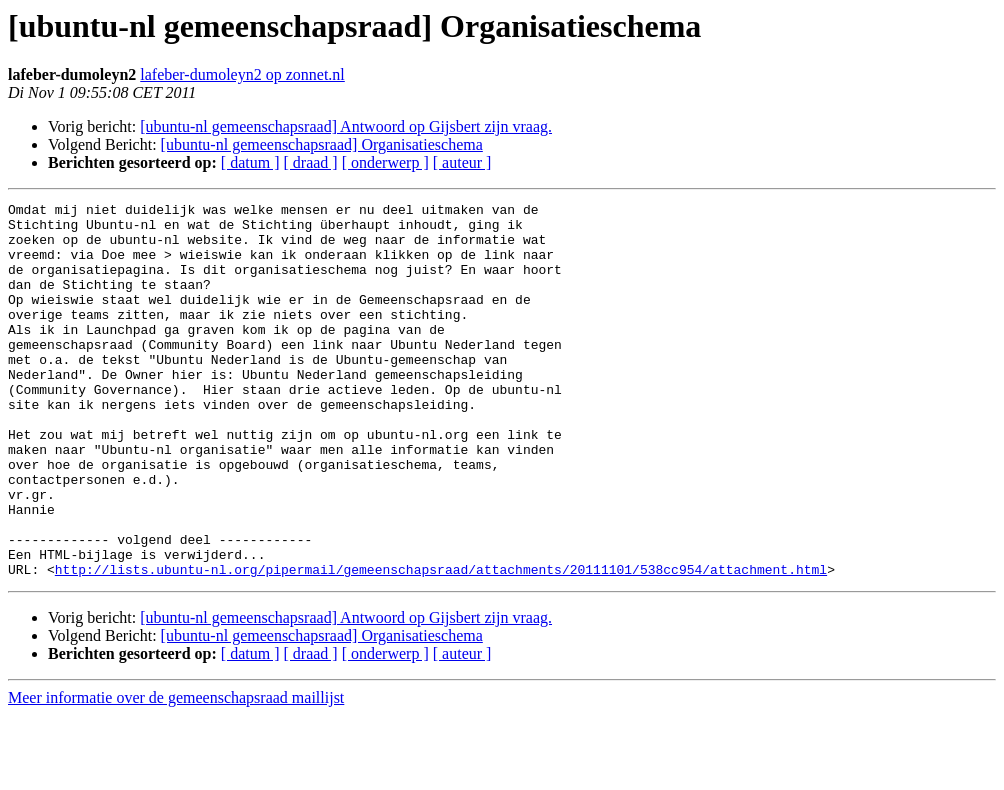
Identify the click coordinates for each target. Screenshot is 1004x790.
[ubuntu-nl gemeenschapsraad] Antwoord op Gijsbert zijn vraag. (346, 126)
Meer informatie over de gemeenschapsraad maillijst (176, 772)
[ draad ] (311, 162)
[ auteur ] (462, 162)
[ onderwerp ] (385, 162)
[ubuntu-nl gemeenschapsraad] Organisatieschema (322, 144)
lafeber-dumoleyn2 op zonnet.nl (242, 74)
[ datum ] (250, 162)
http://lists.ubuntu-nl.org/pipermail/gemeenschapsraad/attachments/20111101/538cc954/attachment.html (441, 644)
